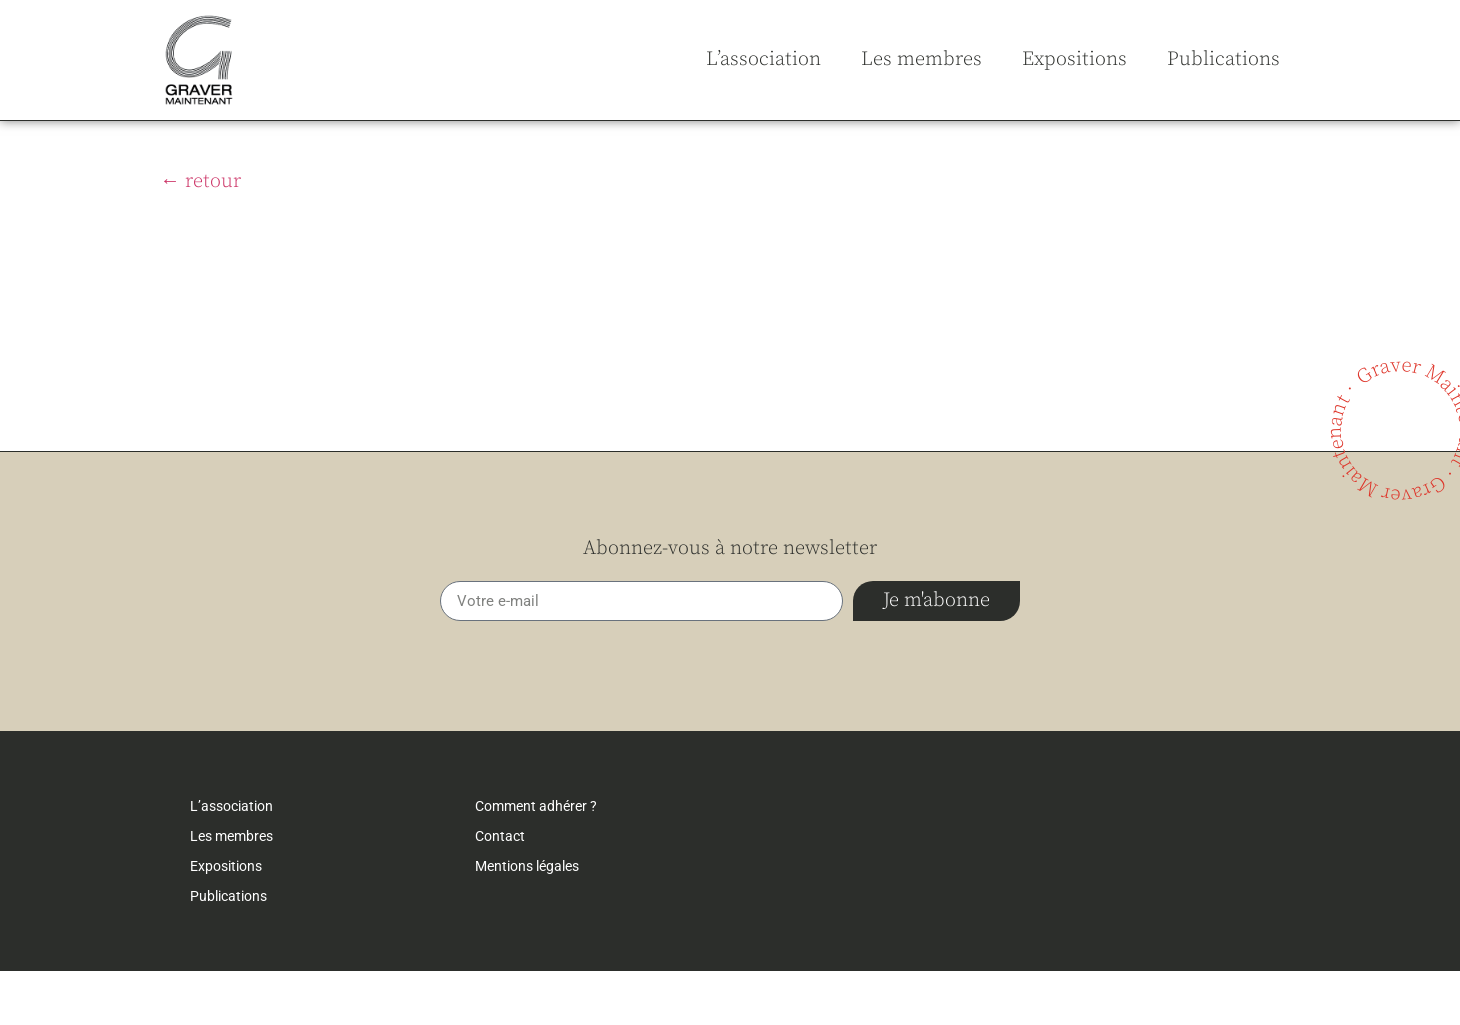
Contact (500, 890)
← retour (200, 235)
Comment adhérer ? (536, 860)
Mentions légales (527, 920)
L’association (763, 59)
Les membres (921, 59)
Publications (1223, 59)
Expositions (1074, 59)
